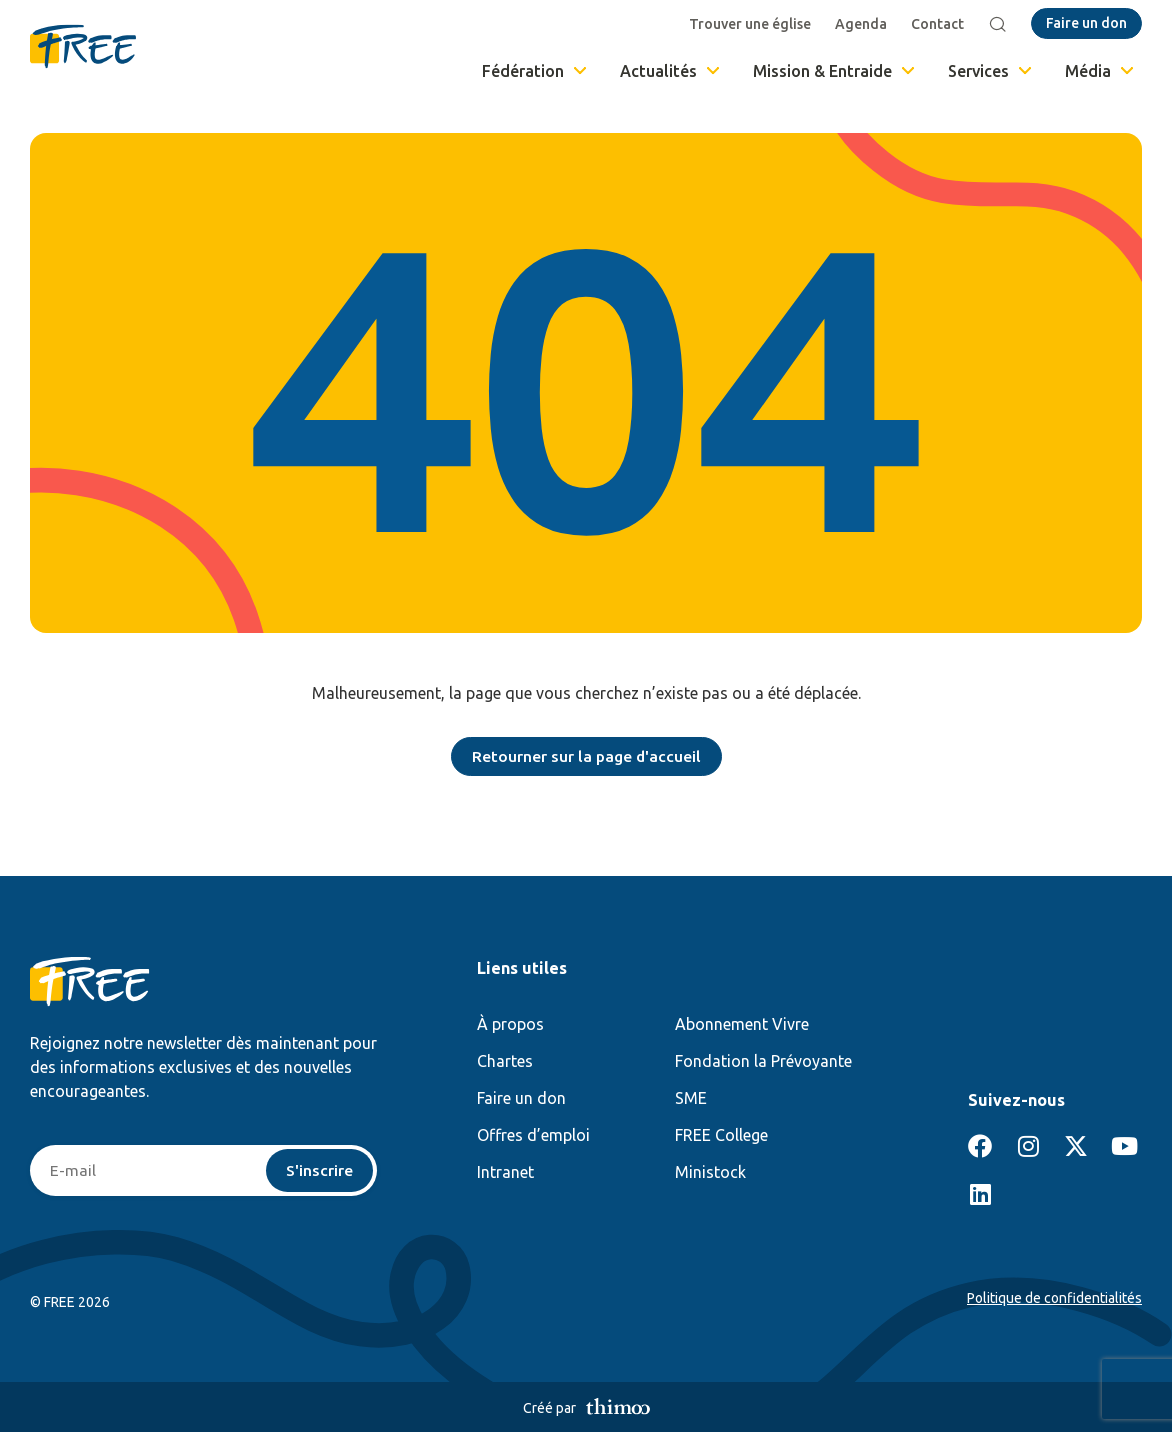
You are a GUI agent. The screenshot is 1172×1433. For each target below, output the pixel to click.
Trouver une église (751, 24)
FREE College (721, 1136)
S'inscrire (319, 1171)
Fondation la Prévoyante (763, 1062)
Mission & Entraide (835, 71)
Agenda (862, 24)
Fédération (536, 71)
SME (691, 1099)
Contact (938, 24)
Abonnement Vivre (742, 1025)
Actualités (671, 71)
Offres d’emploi (533, 1136)
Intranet (505, 1173)
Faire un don (521, 1099)
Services (991, 71)
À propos (510, 1025)
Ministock (710, 1173)
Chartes (505, 1062)
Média (1101, 71)
